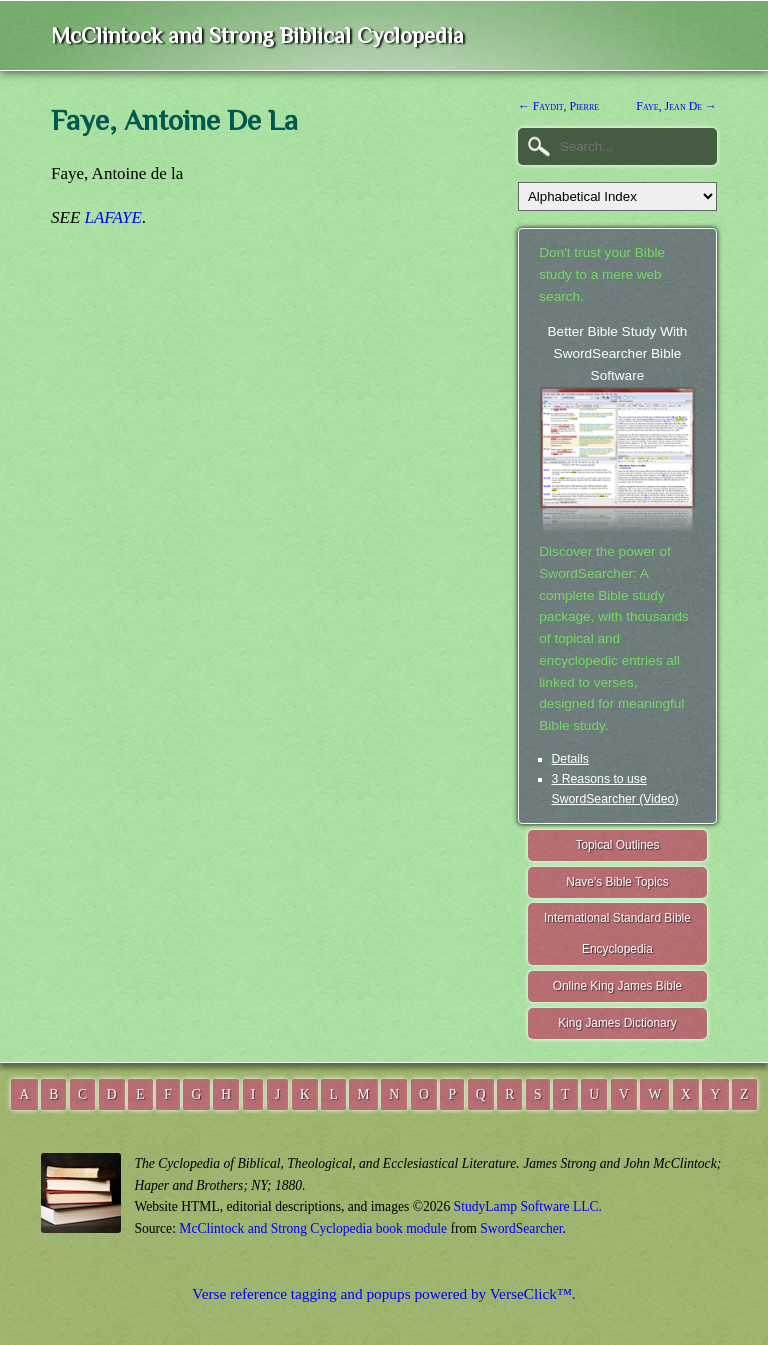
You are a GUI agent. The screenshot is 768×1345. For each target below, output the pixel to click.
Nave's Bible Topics (617, 882)
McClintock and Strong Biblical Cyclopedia (257, 35)
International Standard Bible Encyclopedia (617, 933)
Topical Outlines (617, 845)
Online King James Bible (618, 986)
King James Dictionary (617, 1023)
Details (570, 759)
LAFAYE (113, 217)
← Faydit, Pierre (558, 106)
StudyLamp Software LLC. (528, 1206)
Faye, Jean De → (676, 106)
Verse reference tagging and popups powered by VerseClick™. (383, 1293)
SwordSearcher (521, 1228)
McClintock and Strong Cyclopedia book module (313, 1228)
